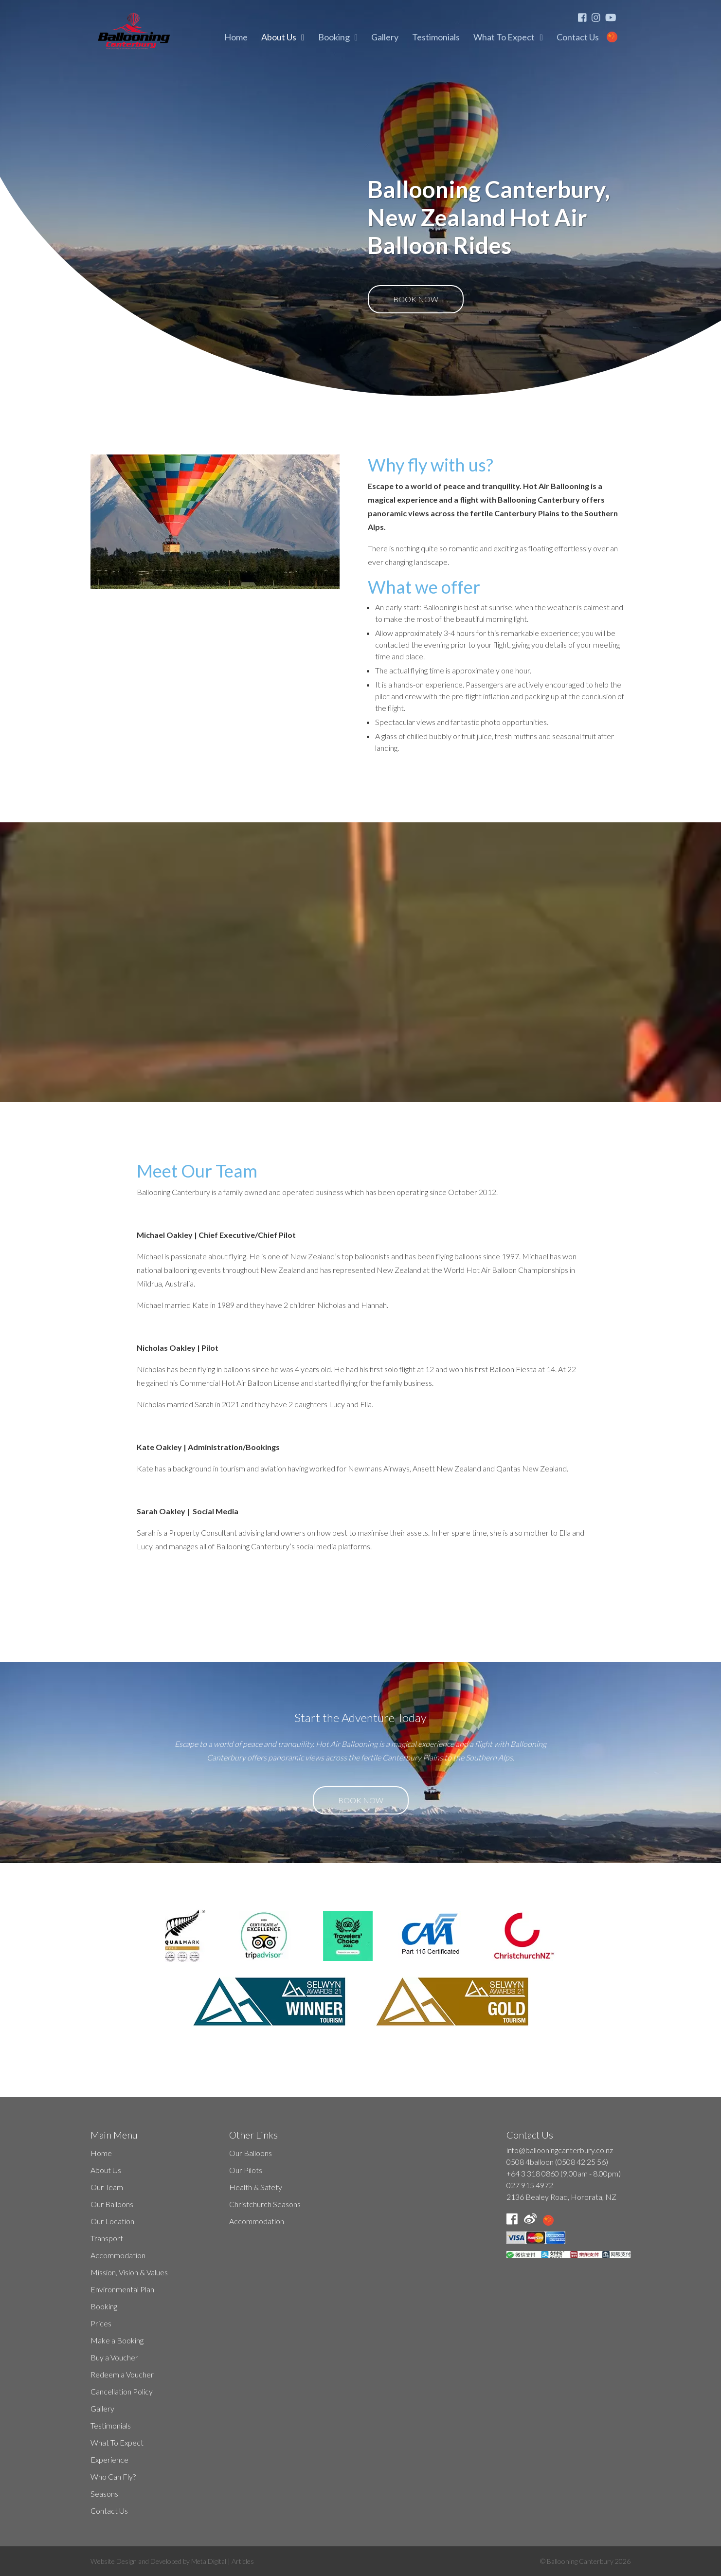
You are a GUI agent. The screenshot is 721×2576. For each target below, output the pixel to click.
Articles (243, 2561)
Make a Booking (117, 2340)
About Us (278, 37)
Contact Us (578, 37)
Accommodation (117, 2255)
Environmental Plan (122, 2289)
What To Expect (504, 37)
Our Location (112, 2221)
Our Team (106, 2187)
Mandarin (618, 37)
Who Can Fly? (113, 2476)
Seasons (104, 2493)
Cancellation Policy (121, 2391)
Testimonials (436, 37)
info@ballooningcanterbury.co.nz (559, 2150)
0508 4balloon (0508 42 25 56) (557, 2161)
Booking (334, 37)
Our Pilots (245, 2170)
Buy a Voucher (114, 2357)
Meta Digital (208, 2561)
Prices (100, 2323)
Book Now (415, 299)
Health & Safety (255, 2187)
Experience (109, 2459)
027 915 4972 (529, 2185)
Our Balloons (111, 2204)
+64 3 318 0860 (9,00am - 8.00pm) (563, 2173)
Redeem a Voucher (122, 2374)
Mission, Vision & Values (129, 2272)
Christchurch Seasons (265, 2204)
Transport (106, 2238)
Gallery (384, 37)
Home (236, 37)
